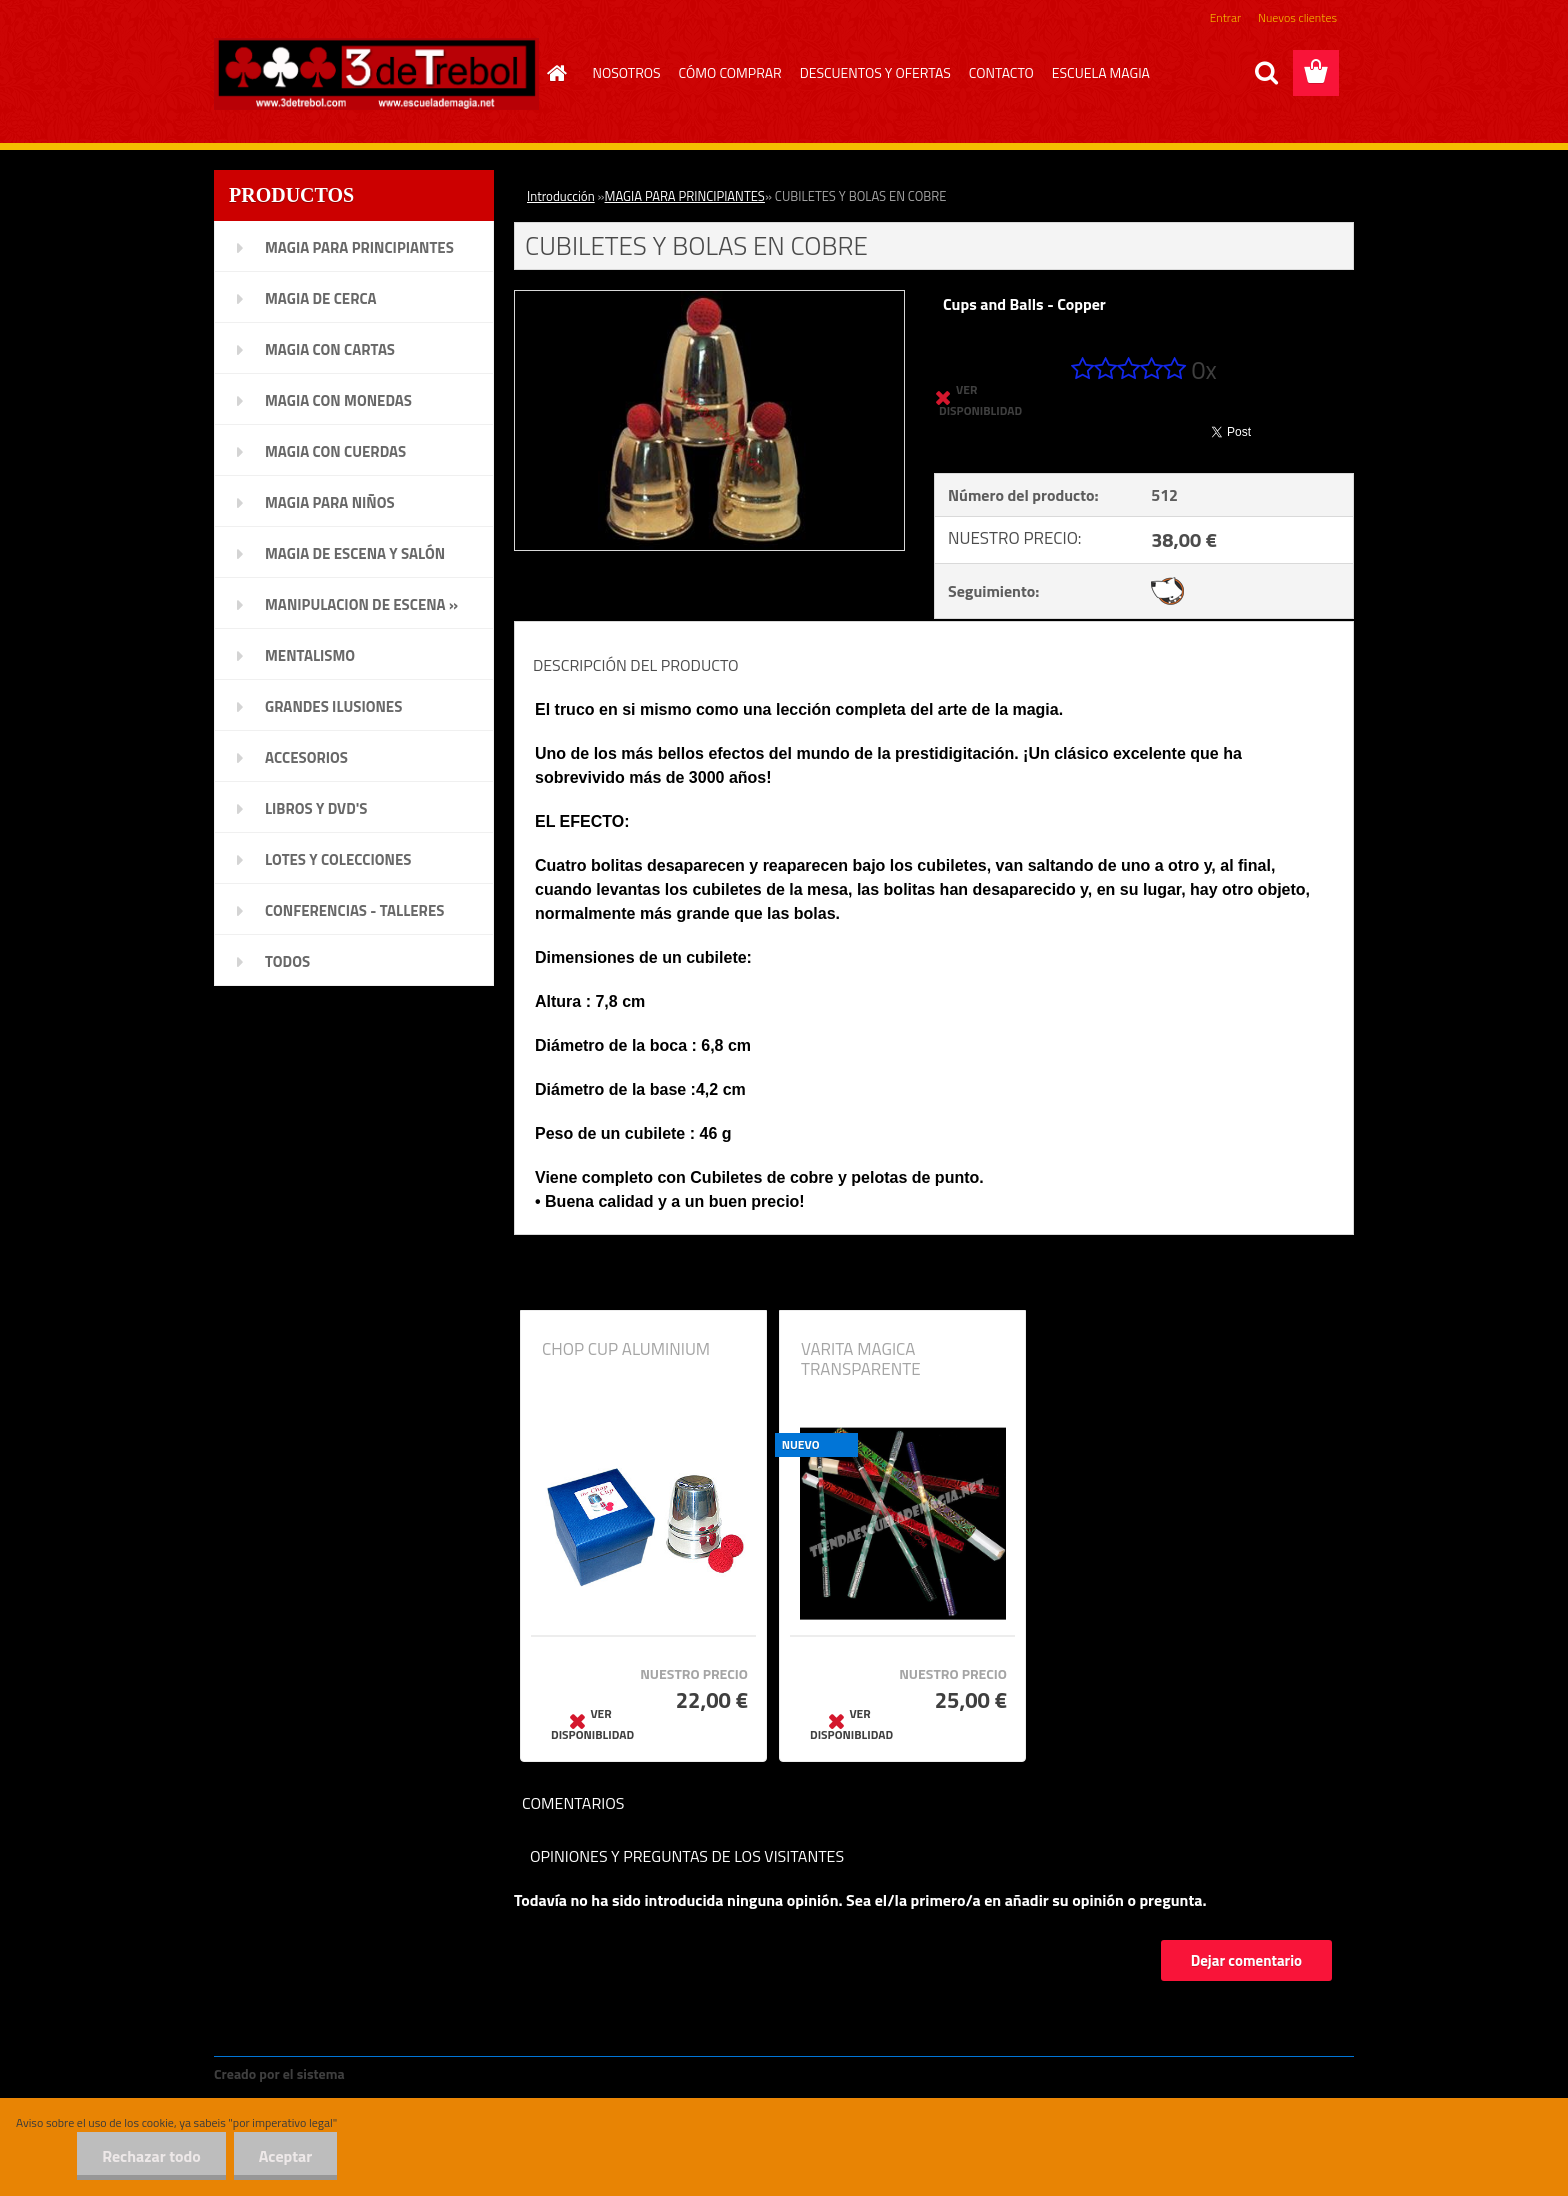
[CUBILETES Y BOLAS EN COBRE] (709, 299)
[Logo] (376, 74)
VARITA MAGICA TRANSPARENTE (861, 1359)
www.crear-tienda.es (416, 2073)
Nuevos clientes (1297, 17)
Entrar (1225, 17)
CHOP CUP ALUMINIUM (626, 1349)
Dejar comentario (1246, 1960)
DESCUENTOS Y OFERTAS (875, 72)
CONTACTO (1001, 72)
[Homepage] (555, 73)
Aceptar (285, 2156)
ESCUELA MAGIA (1101, 72)
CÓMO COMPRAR (730, 72)
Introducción (561, 196)
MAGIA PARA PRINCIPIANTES (685, 196)
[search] (1266, 73)
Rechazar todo (151, 2156)
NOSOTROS (627, 72)
